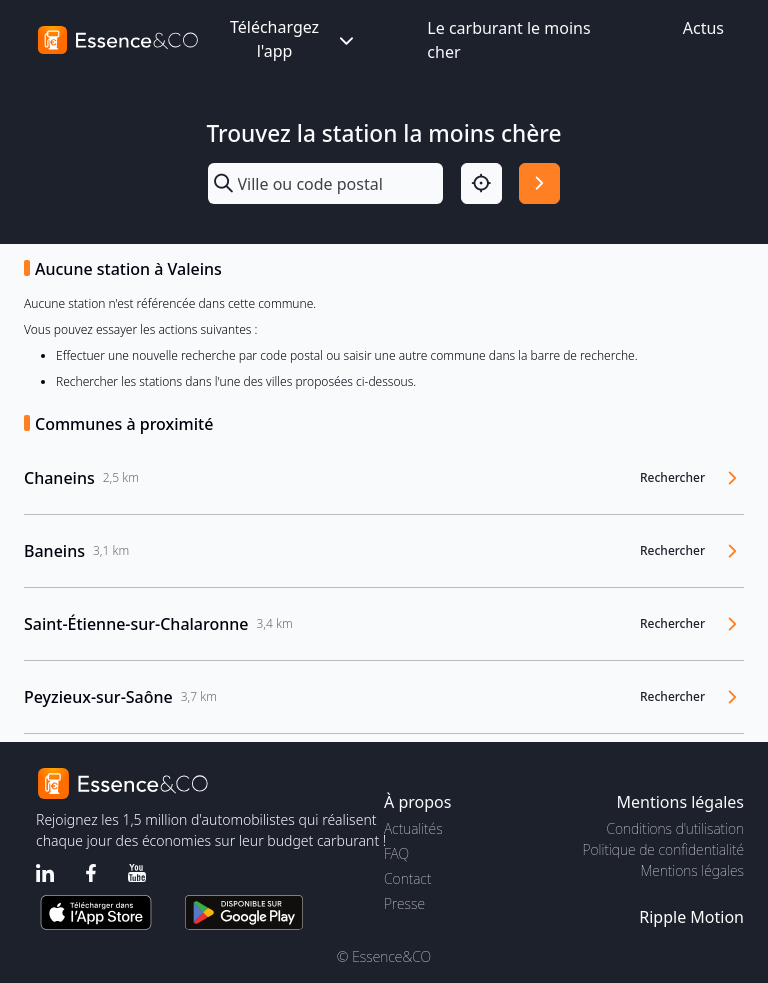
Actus (703, 28)
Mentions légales (692, 870)
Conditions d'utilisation (675, 828)
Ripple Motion (691, 917)
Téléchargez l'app (294, 39)
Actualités (413, 828)
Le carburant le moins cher (508, 40)
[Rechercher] (539, 183)
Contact (407, 878)
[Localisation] (481, 183)
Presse (404, 903)
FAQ (396, 853)
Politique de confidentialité (663, 849)
